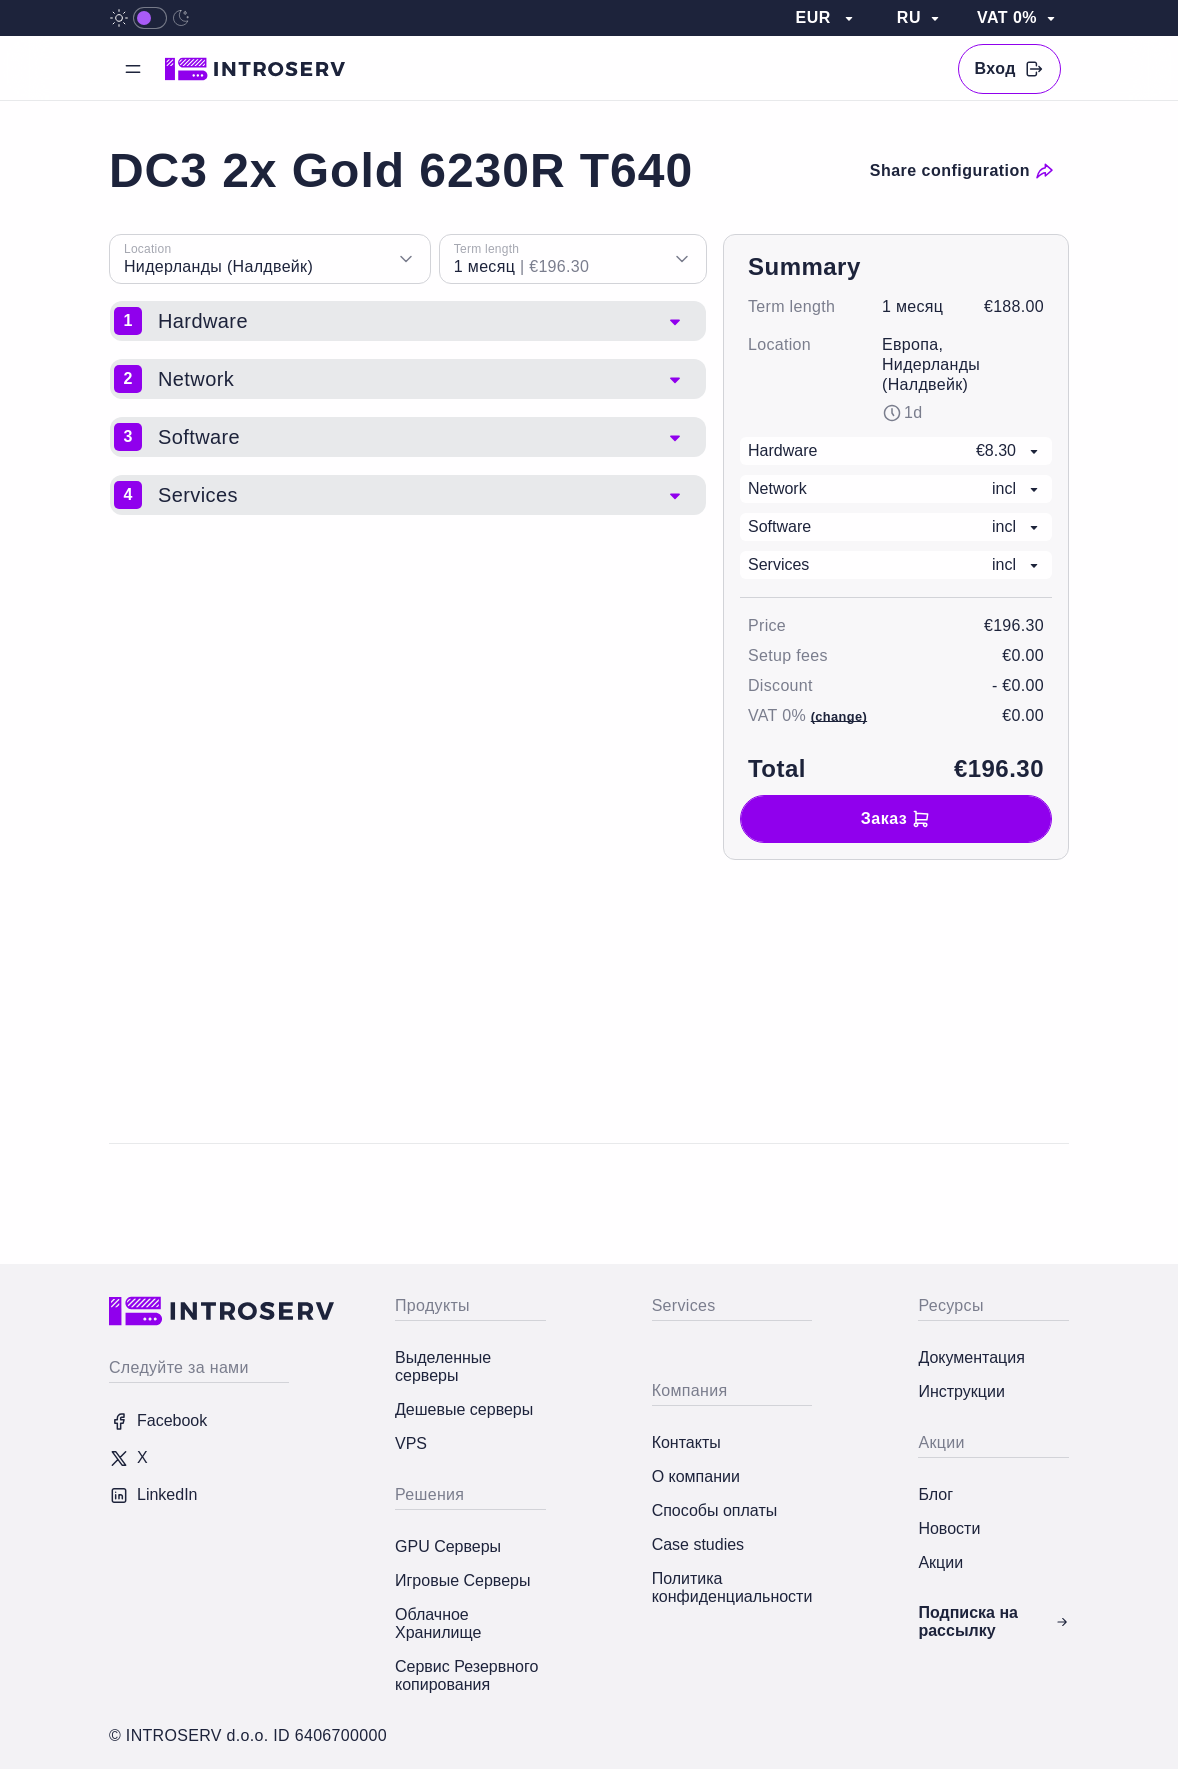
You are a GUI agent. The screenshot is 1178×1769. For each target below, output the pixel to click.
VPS (411, 1443)
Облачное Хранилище (438, 1623)
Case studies (698, 1544)
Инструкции (961, 1391)
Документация (971, 1357)
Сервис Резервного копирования (466, 1675)
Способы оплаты (715, 1510)
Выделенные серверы (443, 1366)
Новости (949, 1528)
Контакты (686, 1442)
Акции (940, 1562)
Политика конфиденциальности (732, 1587)
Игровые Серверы (462, 1580)
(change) (839, 716)
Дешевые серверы (464, 1409)
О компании (696, 1476)
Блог (935, 1494)
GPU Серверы (448, 1546)
